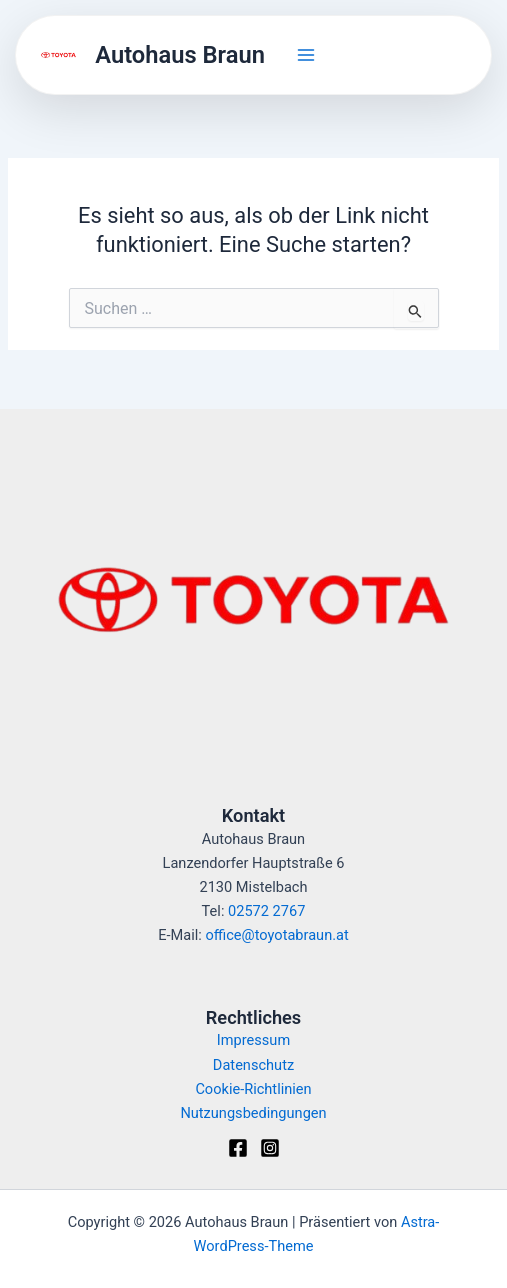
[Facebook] (238, 1148)
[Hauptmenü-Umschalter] (306, 55)
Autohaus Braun (180, 55)
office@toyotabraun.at (276, 935)
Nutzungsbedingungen (253, 1113)
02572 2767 (266, 911)
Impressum (253, 1040)
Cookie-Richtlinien (253, 1089)
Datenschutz (253, 1065)
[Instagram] (270, 1148)
